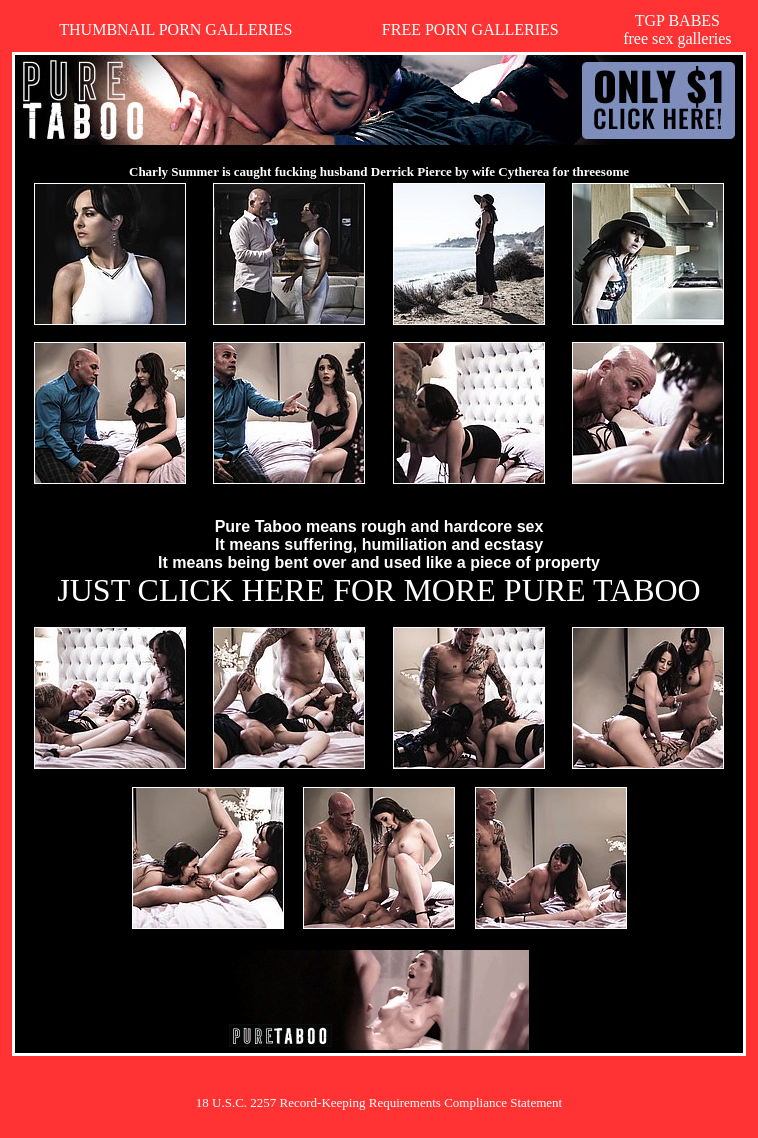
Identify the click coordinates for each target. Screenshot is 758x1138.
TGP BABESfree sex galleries (677, 29)
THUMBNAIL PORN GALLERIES (175, 29)
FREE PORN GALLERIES (470, 29)
